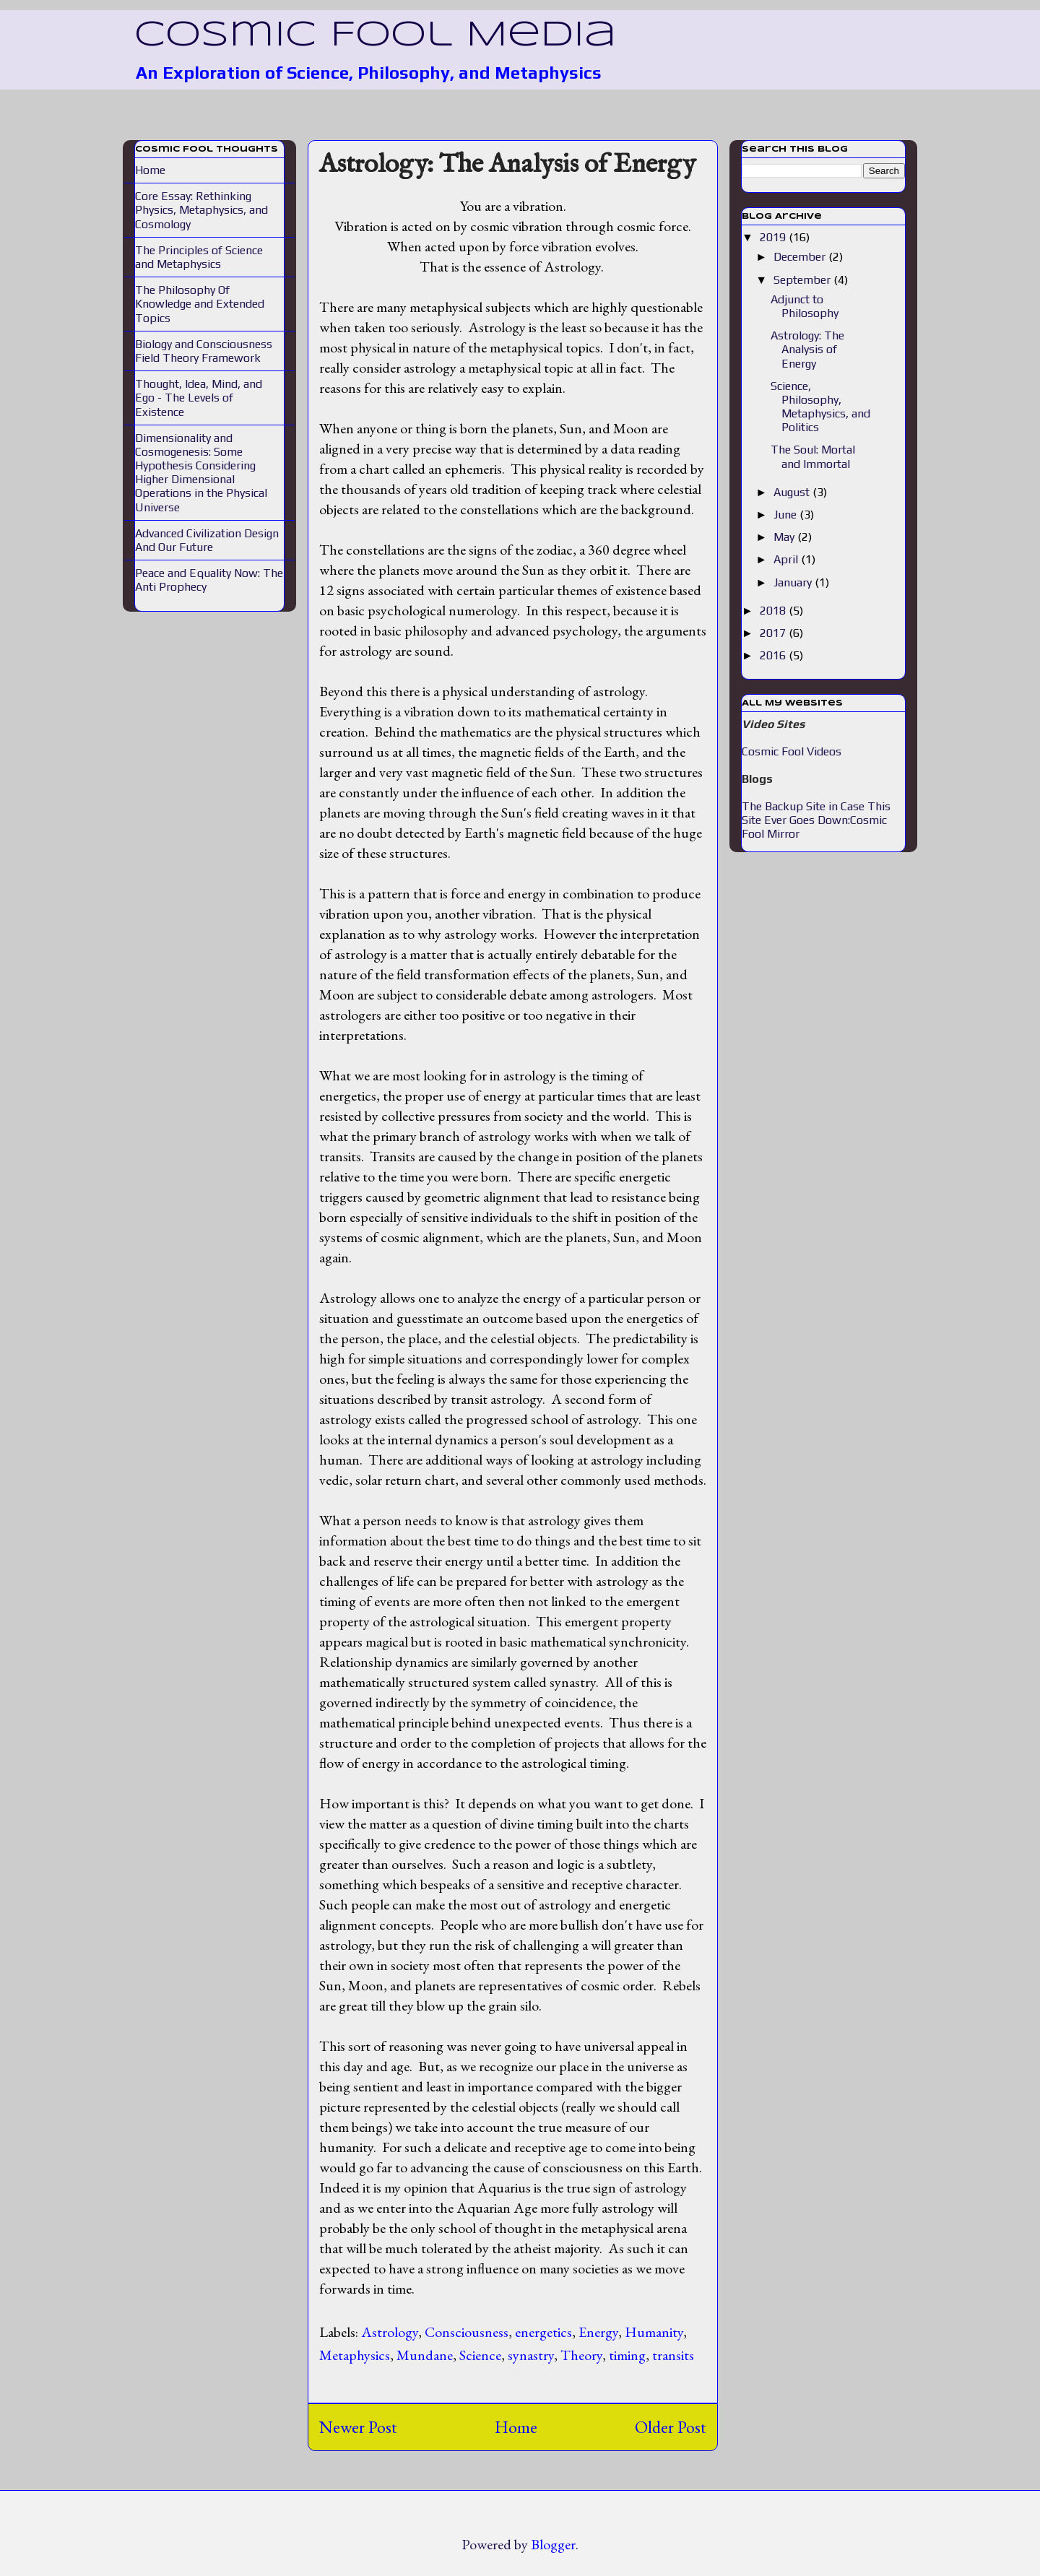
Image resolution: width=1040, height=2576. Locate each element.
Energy (598, 2332)
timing (627, 2355)
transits (673, 2355)
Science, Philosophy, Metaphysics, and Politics (820, 407)
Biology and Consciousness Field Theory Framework (203, 351)
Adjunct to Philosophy (804, 306)
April (787, 559)
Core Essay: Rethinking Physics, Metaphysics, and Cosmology (201, 209)
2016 (774, 655)
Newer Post (358, 2427)
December (801, 257)
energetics (543, 2332)
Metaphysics (354, 2355)
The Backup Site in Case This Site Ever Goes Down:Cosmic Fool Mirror (816, 820)
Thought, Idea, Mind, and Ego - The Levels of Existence (198, 397)
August (793, 492)
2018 (774, 610)
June (787, 514)
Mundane (424, 2355)
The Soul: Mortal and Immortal (813, 456)
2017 (774, 633)
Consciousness (466, 2332)
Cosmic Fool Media (375, 35)
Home (516, 2427)
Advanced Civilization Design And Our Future (207, 540)
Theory (581, 2355)
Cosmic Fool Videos (791, 751)
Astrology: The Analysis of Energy (507, 164)
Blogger (553, 2544)
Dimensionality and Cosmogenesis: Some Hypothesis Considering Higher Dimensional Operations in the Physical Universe (201, 472)
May (785, 537)
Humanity (654, 2332)
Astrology (389, 2332)
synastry (531, 2355)
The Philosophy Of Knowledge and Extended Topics (199, 303)
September (803, 280)
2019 (774, 237)
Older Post (670, 2427)
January (794, 582)
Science (480, 2355)
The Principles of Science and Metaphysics (199, 257)
